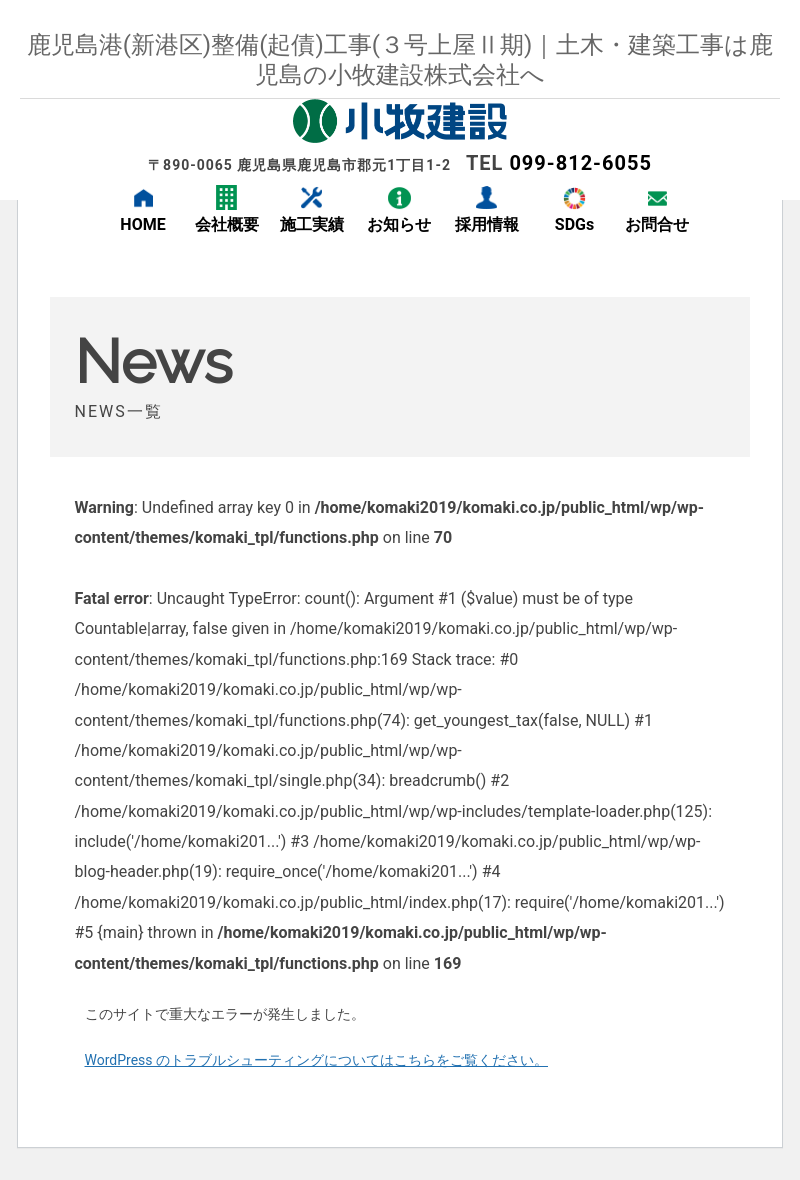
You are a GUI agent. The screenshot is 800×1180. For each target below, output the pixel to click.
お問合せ (657, 224)
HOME (142, 224)
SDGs (574, 224)
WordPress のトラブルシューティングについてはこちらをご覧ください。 (317, 1060)
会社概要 (227, 224)
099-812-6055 (580, 163)
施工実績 (312, 224)
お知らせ (399, 224)
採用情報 (487, 224)
